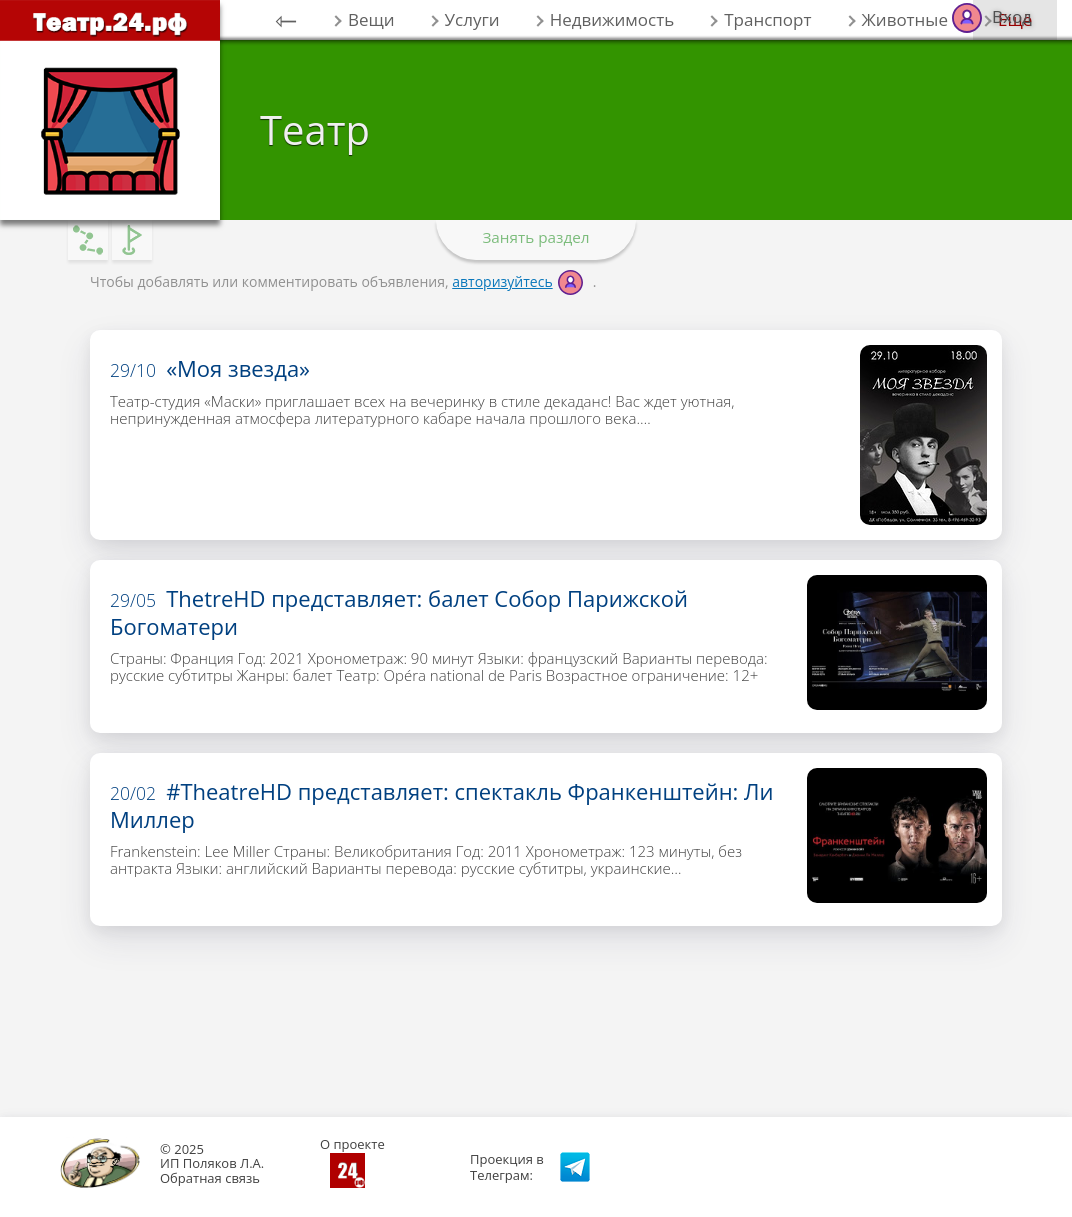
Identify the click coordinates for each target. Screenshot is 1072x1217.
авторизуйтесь (502, 281)
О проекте (352, 1144)
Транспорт (767, 19)
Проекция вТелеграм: (507, 1167)
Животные (905, 19)
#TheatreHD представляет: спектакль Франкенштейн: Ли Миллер (442, 805)
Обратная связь (210, 1178)
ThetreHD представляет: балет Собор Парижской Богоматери (399, 612)
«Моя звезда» (210, 368)
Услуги (472, 19)
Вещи (371, 19)
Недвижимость (612, 19)
